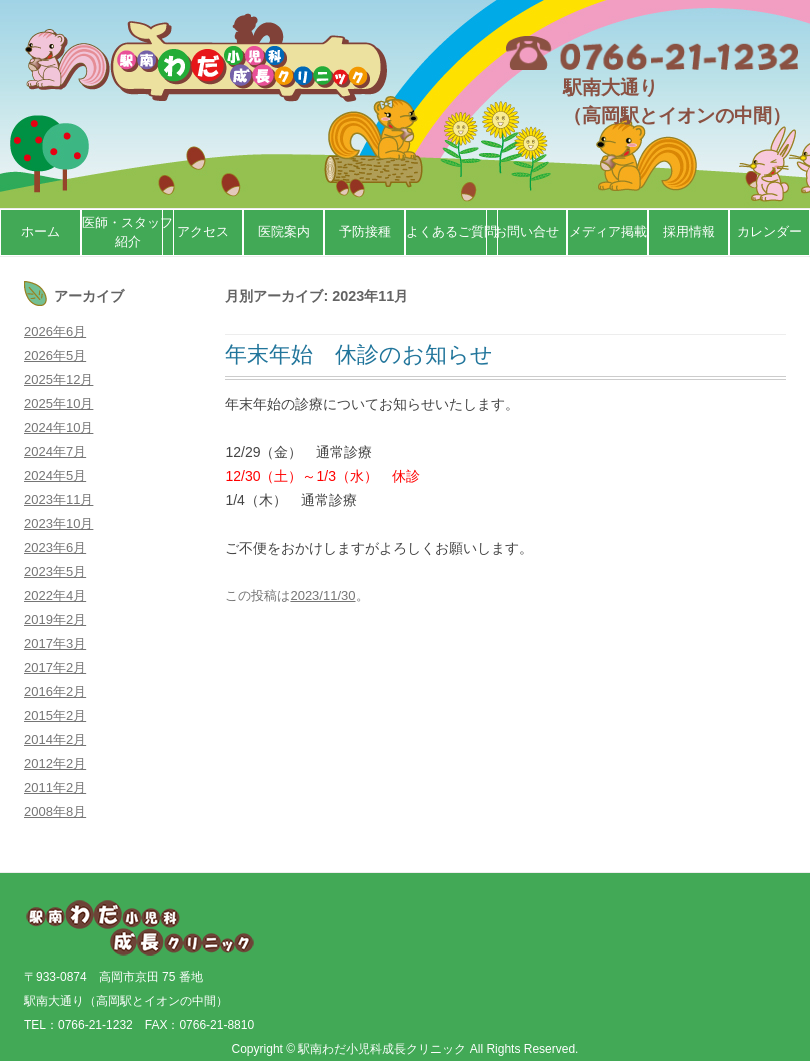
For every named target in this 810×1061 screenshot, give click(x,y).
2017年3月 (55, 643)
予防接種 (365, 231)
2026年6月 (55, 331)
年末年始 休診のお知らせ (359, 354)
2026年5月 (55, 355)
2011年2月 (55, 787)
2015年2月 (55, 715)
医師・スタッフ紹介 (127, 232)
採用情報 (689, 231)
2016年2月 (55, 691)
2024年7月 (55, 451)
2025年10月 (58, 403)
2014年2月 (55, 739)
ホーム (40, 231)
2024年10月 (58, 427)
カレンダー (769, 231)
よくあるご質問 (451, 231)
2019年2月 (55, 619)
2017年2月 (55, 667)
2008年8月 (55, 811)
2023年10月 (58, 523)
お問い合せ (526, 231)
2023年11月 (58, 499)
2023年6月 (55, 547)
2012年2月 (55, 763)
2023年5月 (55, 571)
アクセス (203, 231)
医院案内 (284, 231)
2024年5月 (55, 475)
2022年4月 (55, 595)
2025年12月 (58, 379)
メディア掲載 (608, 231)
